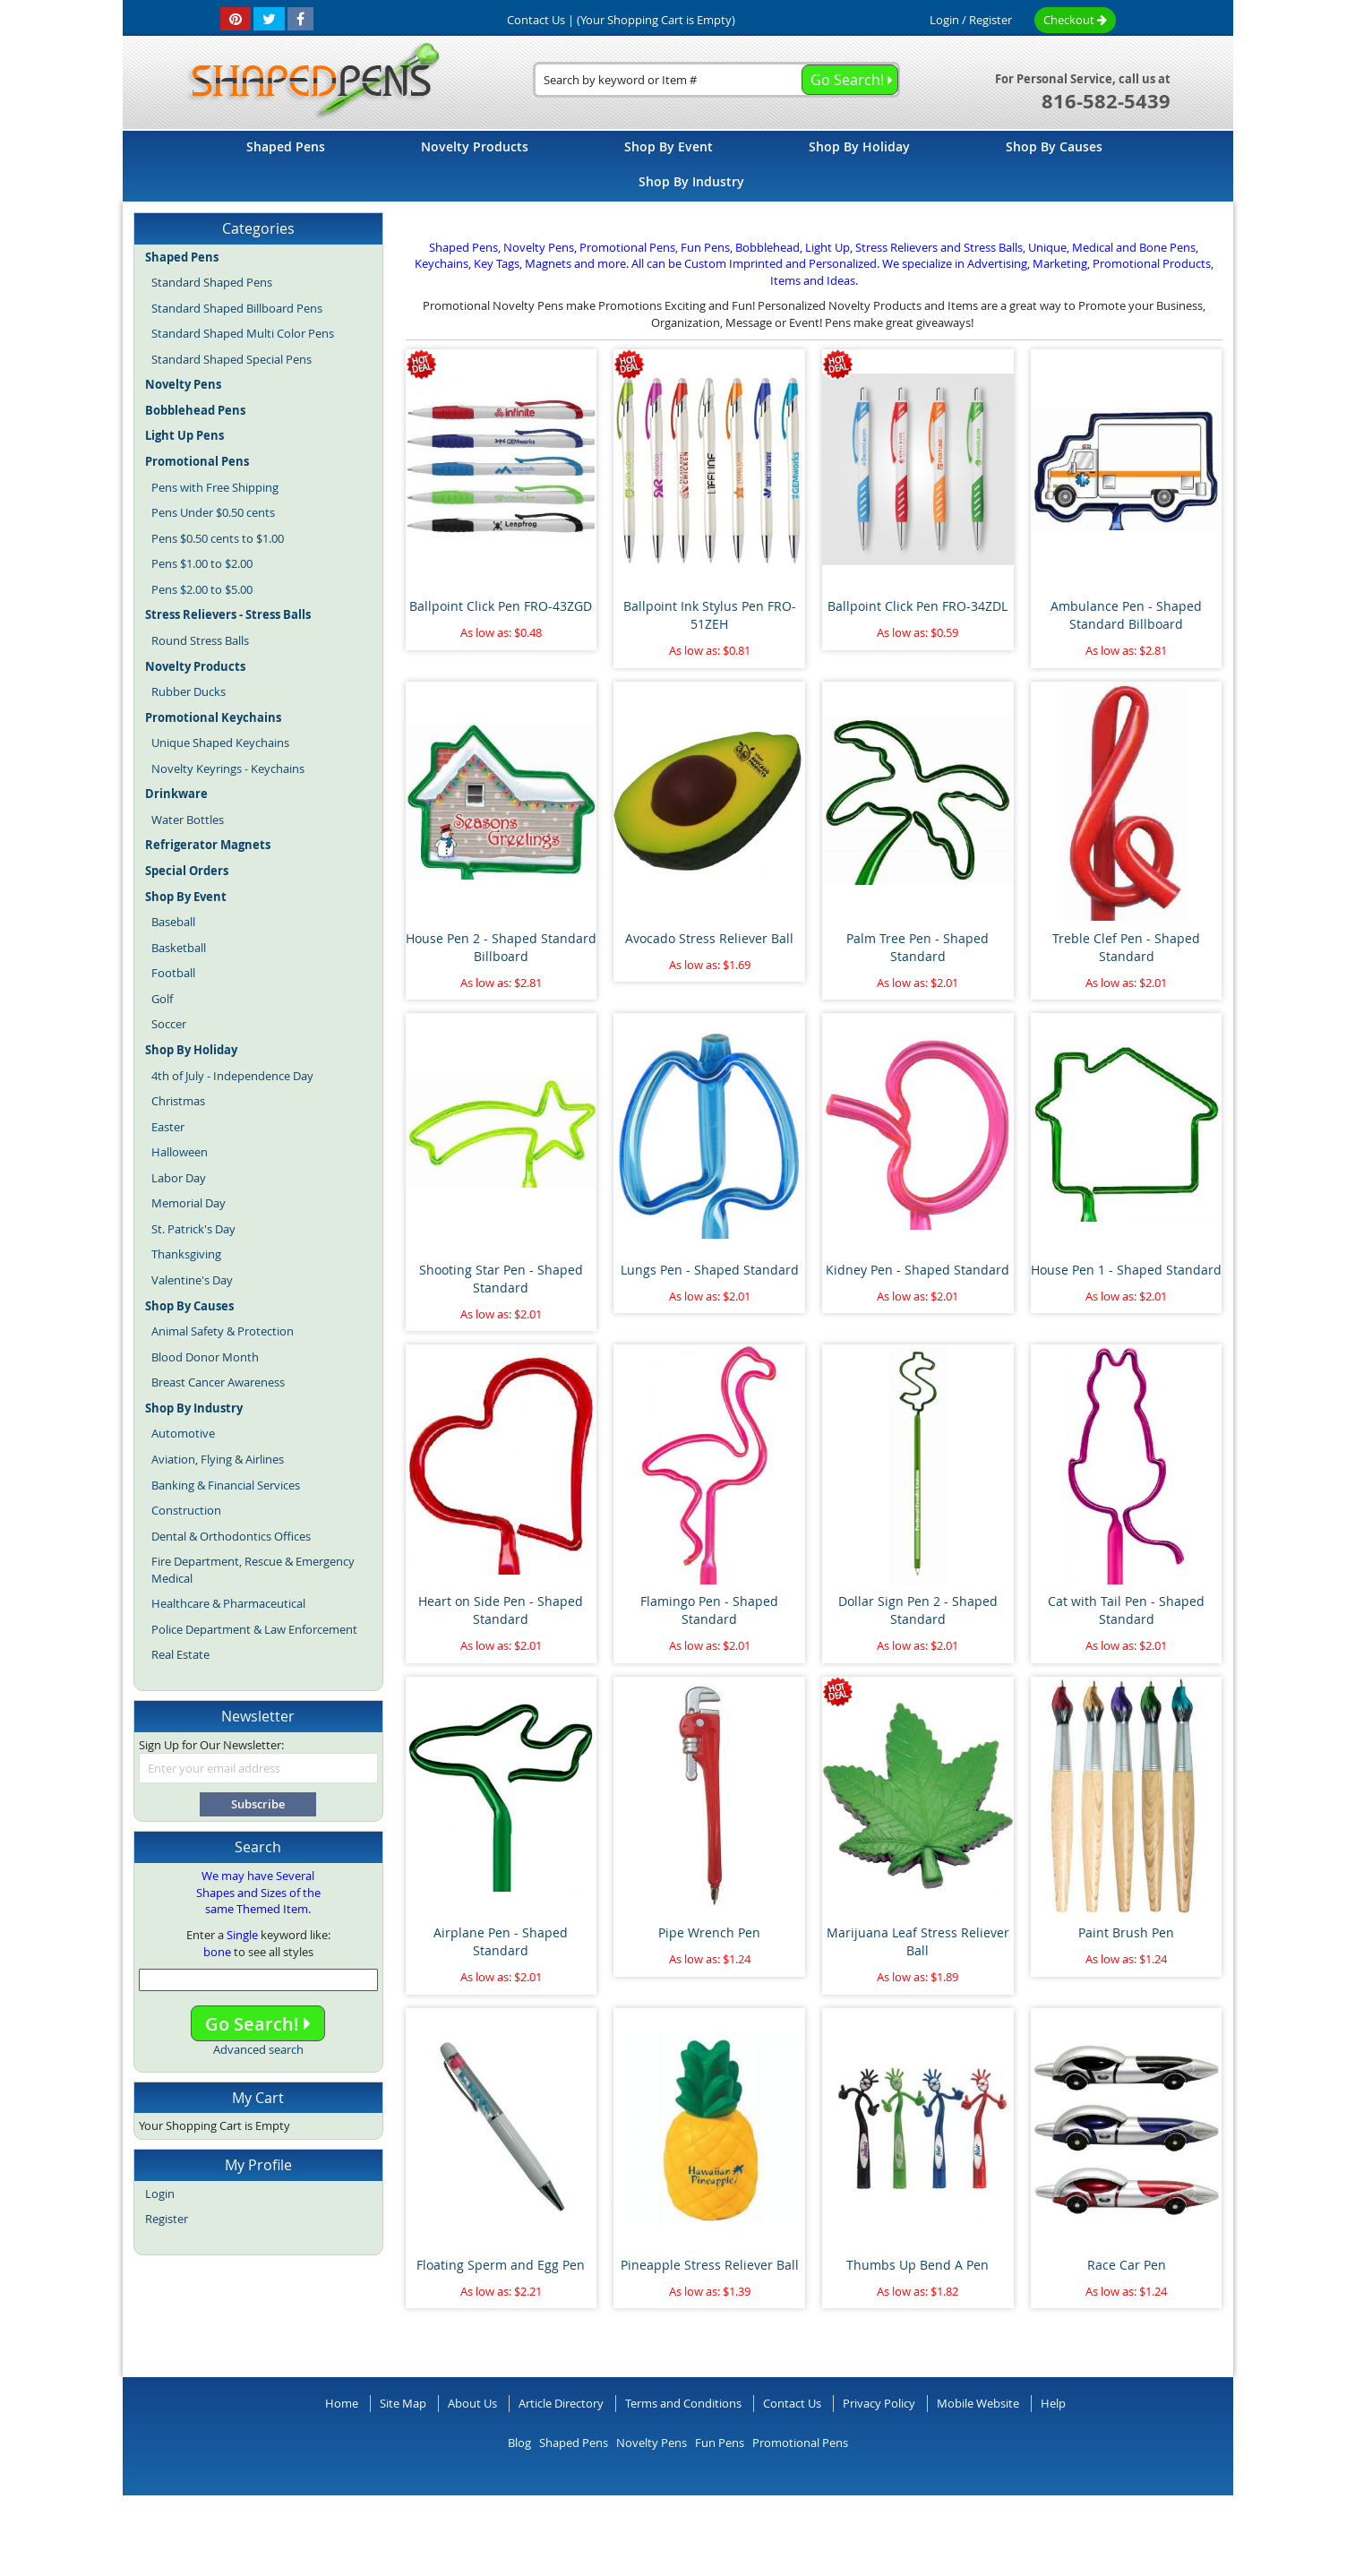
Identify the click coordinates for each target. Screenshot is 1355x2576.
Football (173, 973)
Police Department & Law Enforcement (254, 1629)
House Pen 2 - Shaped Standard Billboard (501, 947)
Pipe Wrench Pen (709, 1932)
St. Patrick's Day (193, 1229)
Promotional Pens (800, 2442)
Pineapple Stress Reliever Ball (710, 2264)
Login (944, 20)
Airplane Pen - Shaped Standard (500, 1941)
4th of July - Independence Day (232, 1076)
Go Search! (258, 2024)
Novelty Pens (651, 2442)
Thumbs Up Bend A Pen (917, 2264)
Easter (167, 1127)
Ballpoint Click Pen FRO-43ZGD (500, 605)
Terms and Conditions (683, 2403)
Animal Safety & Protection (222, 1331)
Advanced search (258, 2049)
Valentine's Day (192, 1280)
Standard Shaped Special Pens (231, 359)
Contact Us (792, 2403)
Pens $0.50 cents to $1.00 (217, 538)
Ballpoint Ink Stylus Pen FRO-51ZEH (709, 614)
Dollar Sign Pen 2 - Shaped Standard (918, 1610)
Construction (186, 1510)
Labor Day (178, 1178)
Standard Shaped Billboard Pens (236, 308)
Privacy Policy (879, 2403)
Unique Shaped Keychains (220, 742)
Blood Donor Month (205, 1357)
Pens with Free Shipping (215, 487)
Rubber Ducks (188, 691)
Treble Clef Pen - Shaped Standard (1126, 947)
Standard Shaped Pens (211, 282)
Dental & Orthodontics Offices (231, 1536)
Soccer (168, 1024)
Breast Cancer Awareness (218, 1382)
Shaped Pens (573, 2442)
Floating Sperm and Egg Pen (500, 2264)
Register (990, 20)
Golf (162, 999)
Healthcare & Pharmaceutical (228, 1603)
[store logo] (307, 81)
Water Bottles (187, 819)
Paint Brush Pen (1126, 1932)
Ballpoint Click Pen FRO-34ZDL (918, 605)
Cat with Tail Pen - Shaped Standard (1126, 1610)
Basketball (178, 948)
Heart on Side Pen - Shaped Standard (500, 1610)
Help (1053, 2403)
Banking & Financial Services (225, 1485)
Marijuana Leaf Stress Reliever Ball (918, 1941)
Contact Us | (540, 20)
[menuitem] (285, 146)
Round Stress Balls (200, 640)
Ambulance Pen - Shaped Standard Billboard (1126, 614)
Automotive (183, 1433)
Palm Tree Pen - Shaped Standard (917, 947)
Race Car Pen (1126, 2264)
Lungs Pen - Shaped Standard (710, 1269)
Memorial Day (188, 1203)
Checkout (1075, 20)
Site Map (403, 2403)
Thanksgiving (186, 1254)
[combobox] (716, 80)
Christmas (178, 1101)
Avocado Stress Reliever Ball (709, 938)
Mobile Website (978, 2403)
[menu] (678, 166)
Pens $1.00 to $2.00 (202, 563)
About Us (472, 2403)
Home (341, 2403)
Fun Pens (719, 2442)
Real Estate (180, 1654)
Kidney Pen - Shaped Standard (917, 1269)
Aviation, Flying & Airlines (217, 1459)
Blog (519, 2442)
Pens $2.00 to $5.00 (202, 589)
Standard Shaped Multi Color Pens (242, 333)
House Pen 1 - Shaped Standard (1126, 1269)
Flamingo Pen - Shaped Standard (709, 1610)
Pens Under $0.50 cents (213, 512)
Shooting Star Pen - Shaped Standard (501, 1278)
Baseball (173, 922)
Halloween (179, 1152)
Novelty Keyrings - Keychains (227, 768)
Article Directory (561, 2403)
